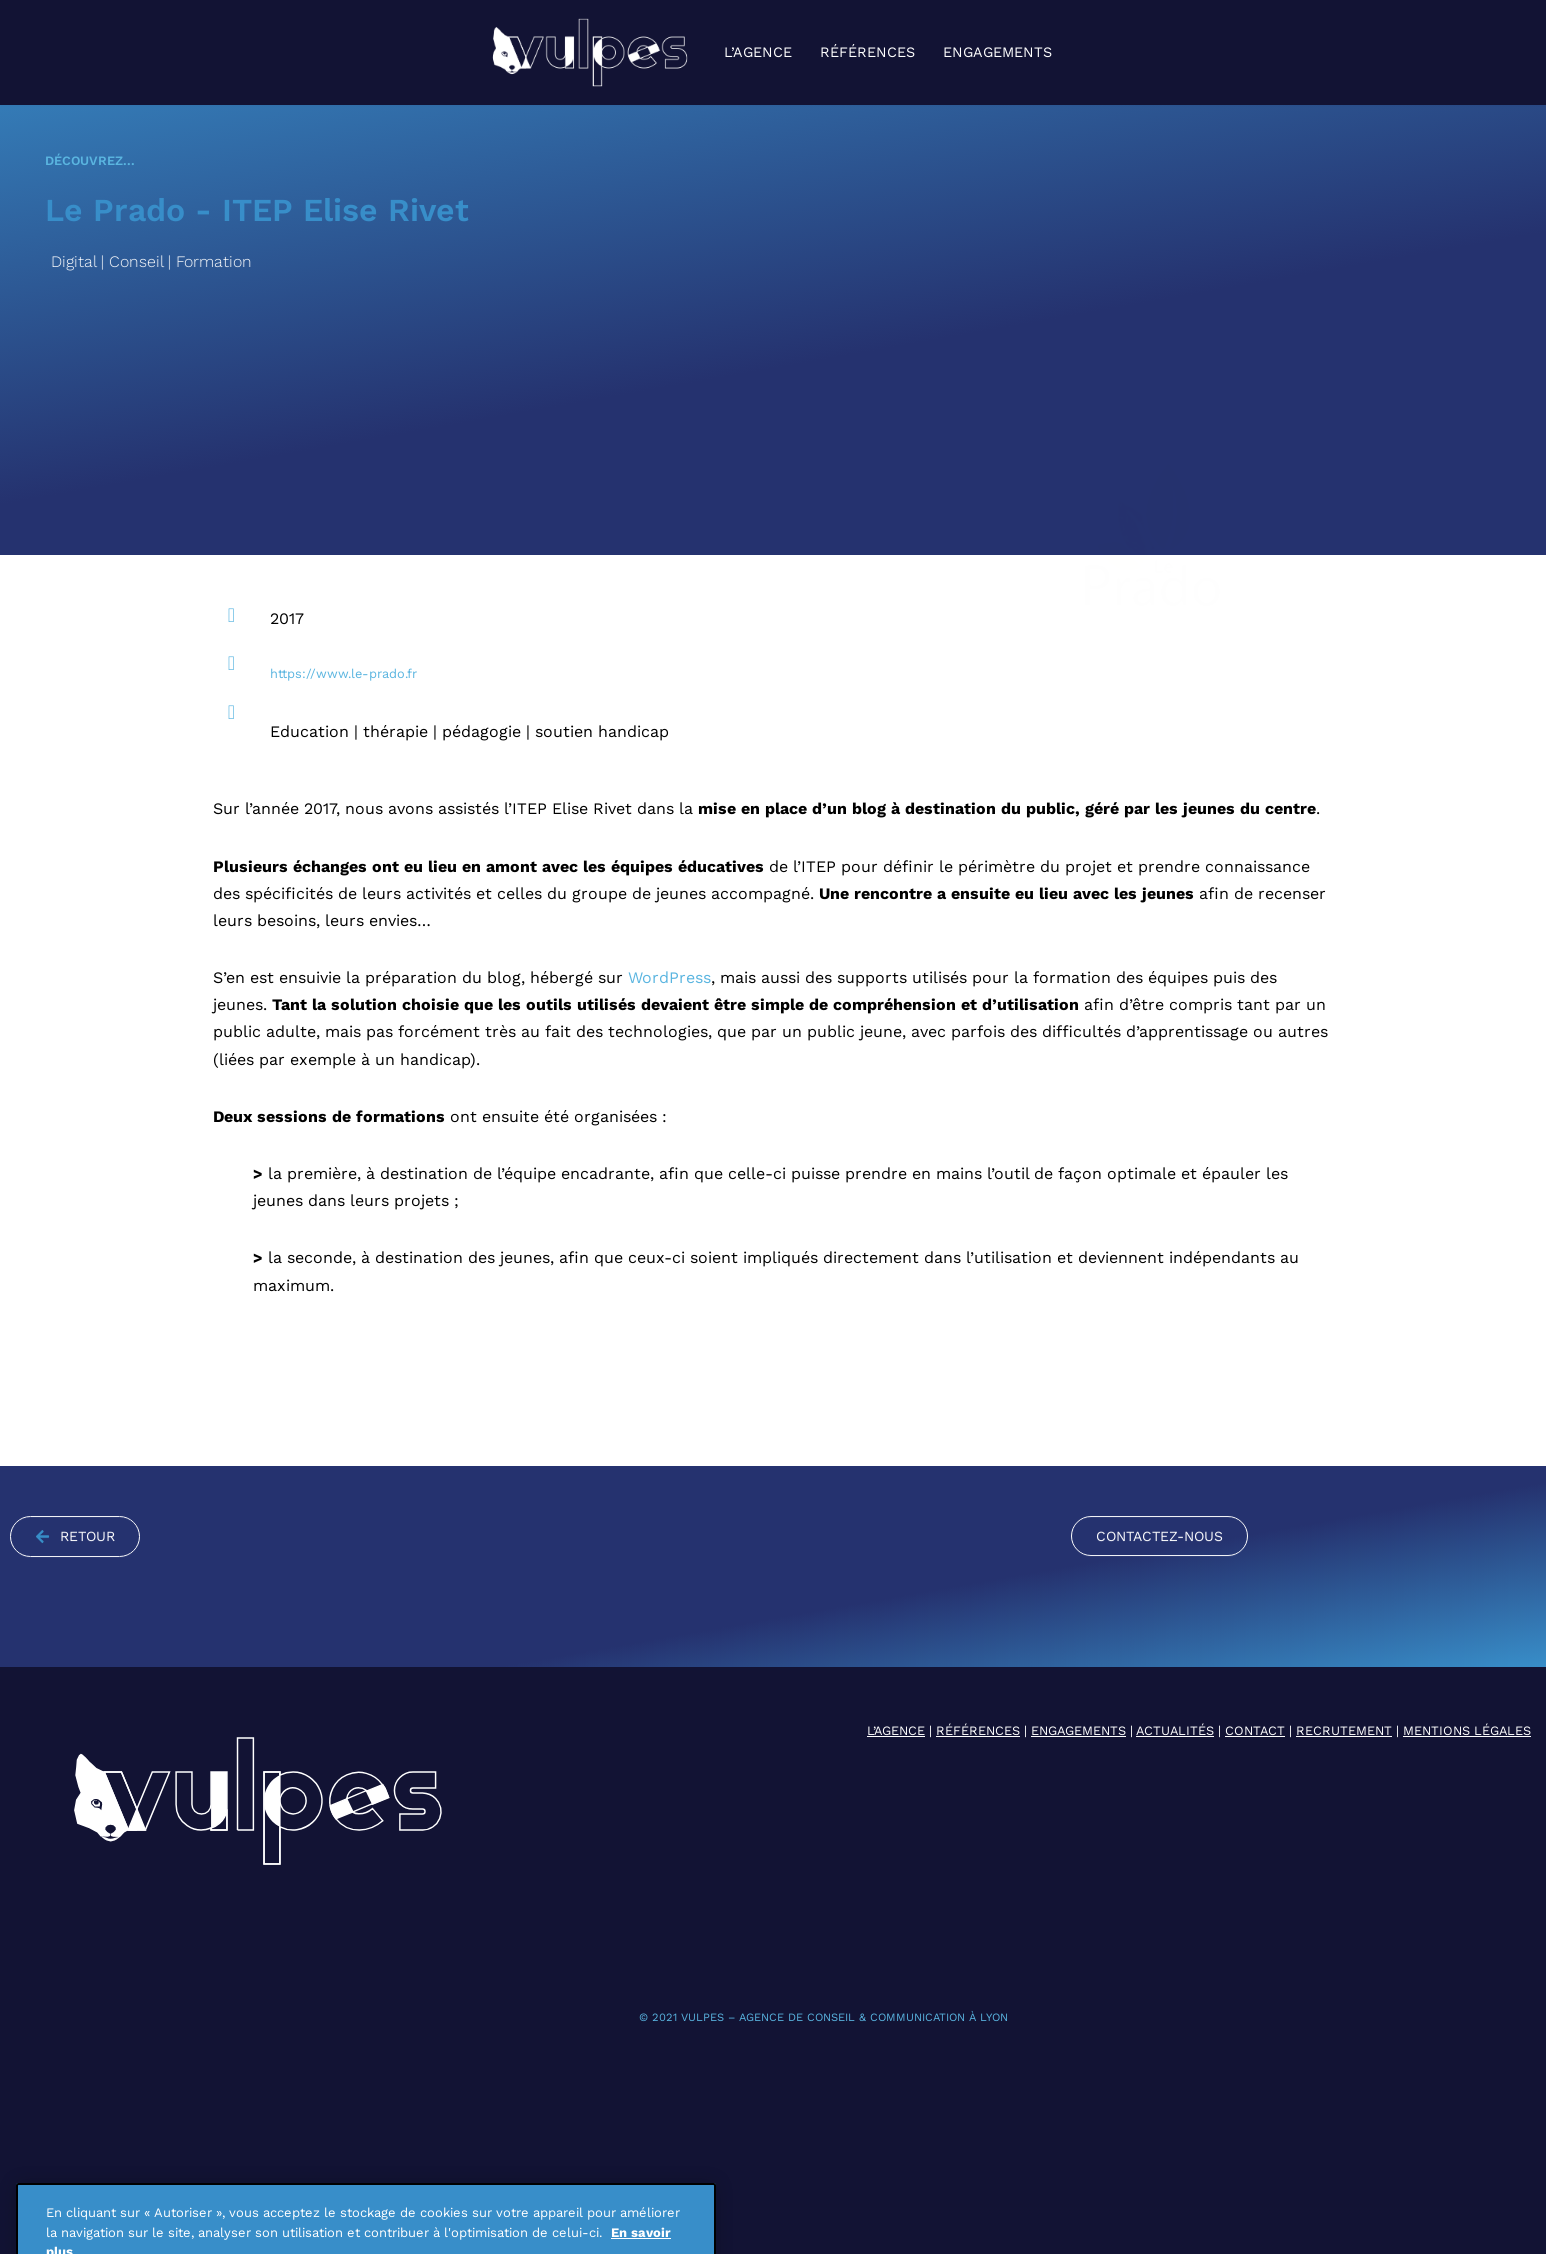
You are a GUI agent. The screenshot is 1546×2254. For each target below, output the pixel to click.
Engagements (997, 52)
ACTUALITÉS (1175, 1730)
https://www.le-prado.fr (343, 673)
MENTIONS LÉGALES (1467, 1730)
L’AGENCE (896, 1730)
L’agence (758, 52)
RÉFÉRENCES (978, 1730)
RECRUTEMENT (1344, 1730)
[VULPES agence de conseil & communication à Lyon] (590, 52)
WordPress (669, 977)
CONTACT (1255, 1730)
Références (867, 52)
